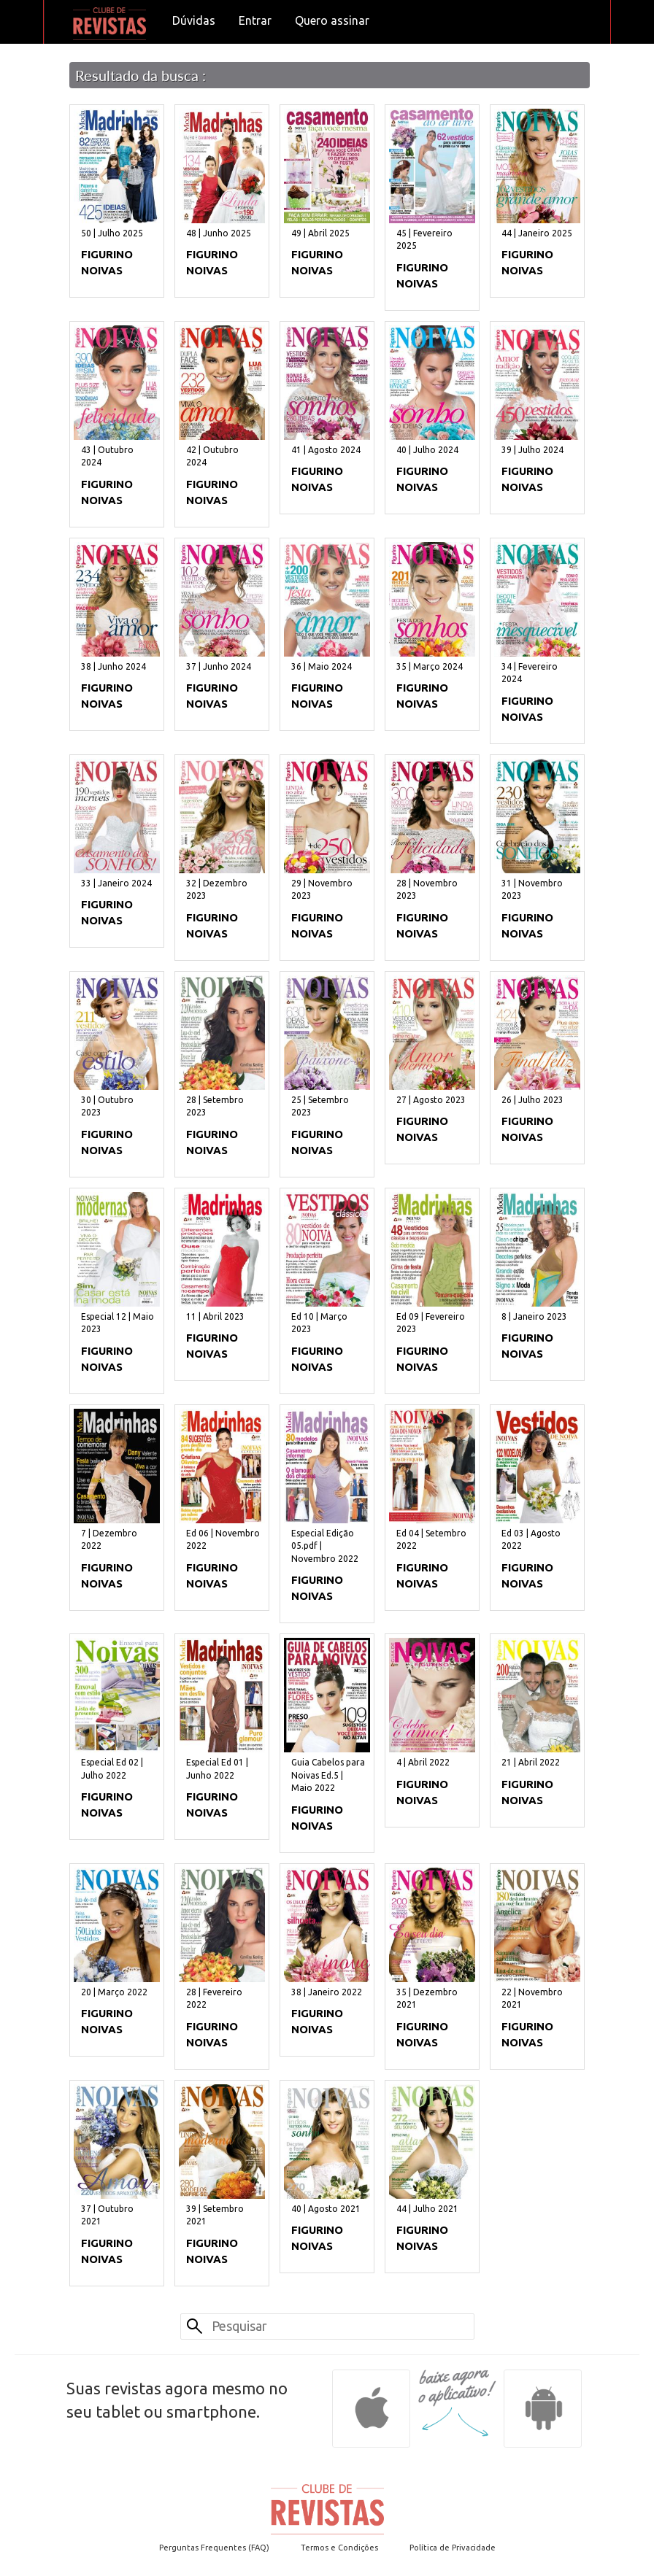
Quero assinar (332, 20)
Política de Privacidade (452, 2547)
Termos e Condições (339, 2547)
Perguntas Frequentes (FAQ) (214, 2547)
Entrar (255, 20)
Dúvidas (193, 20)
